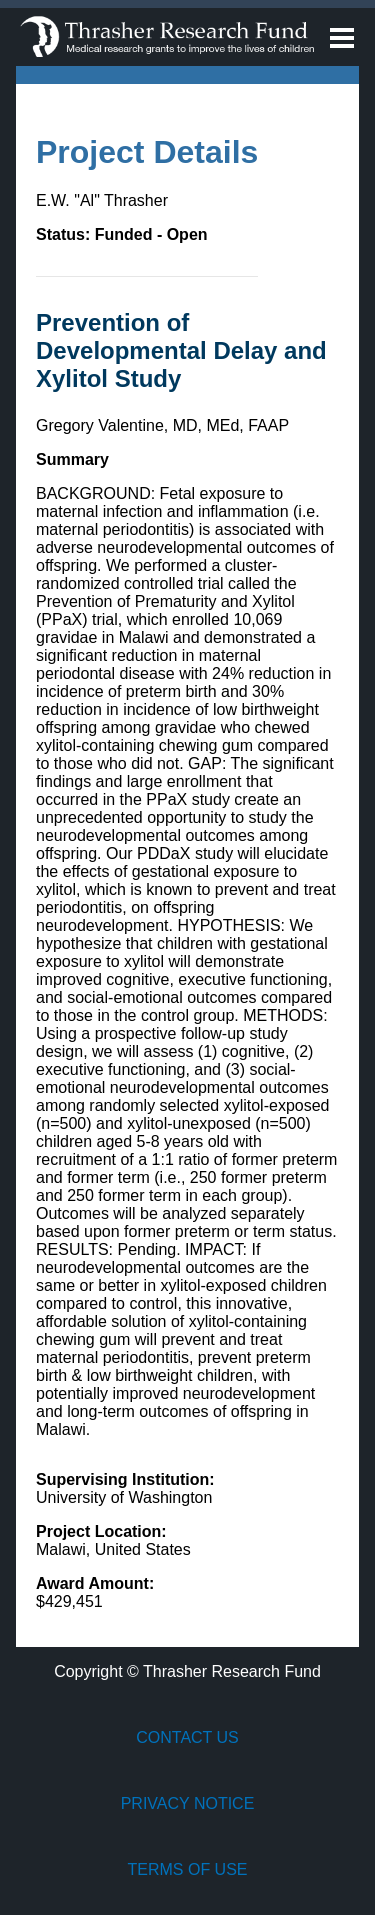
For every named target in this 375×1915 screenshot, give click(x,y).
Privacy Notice (188, 1803)
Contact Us (187, 1737)
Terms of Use (187, 1869)
